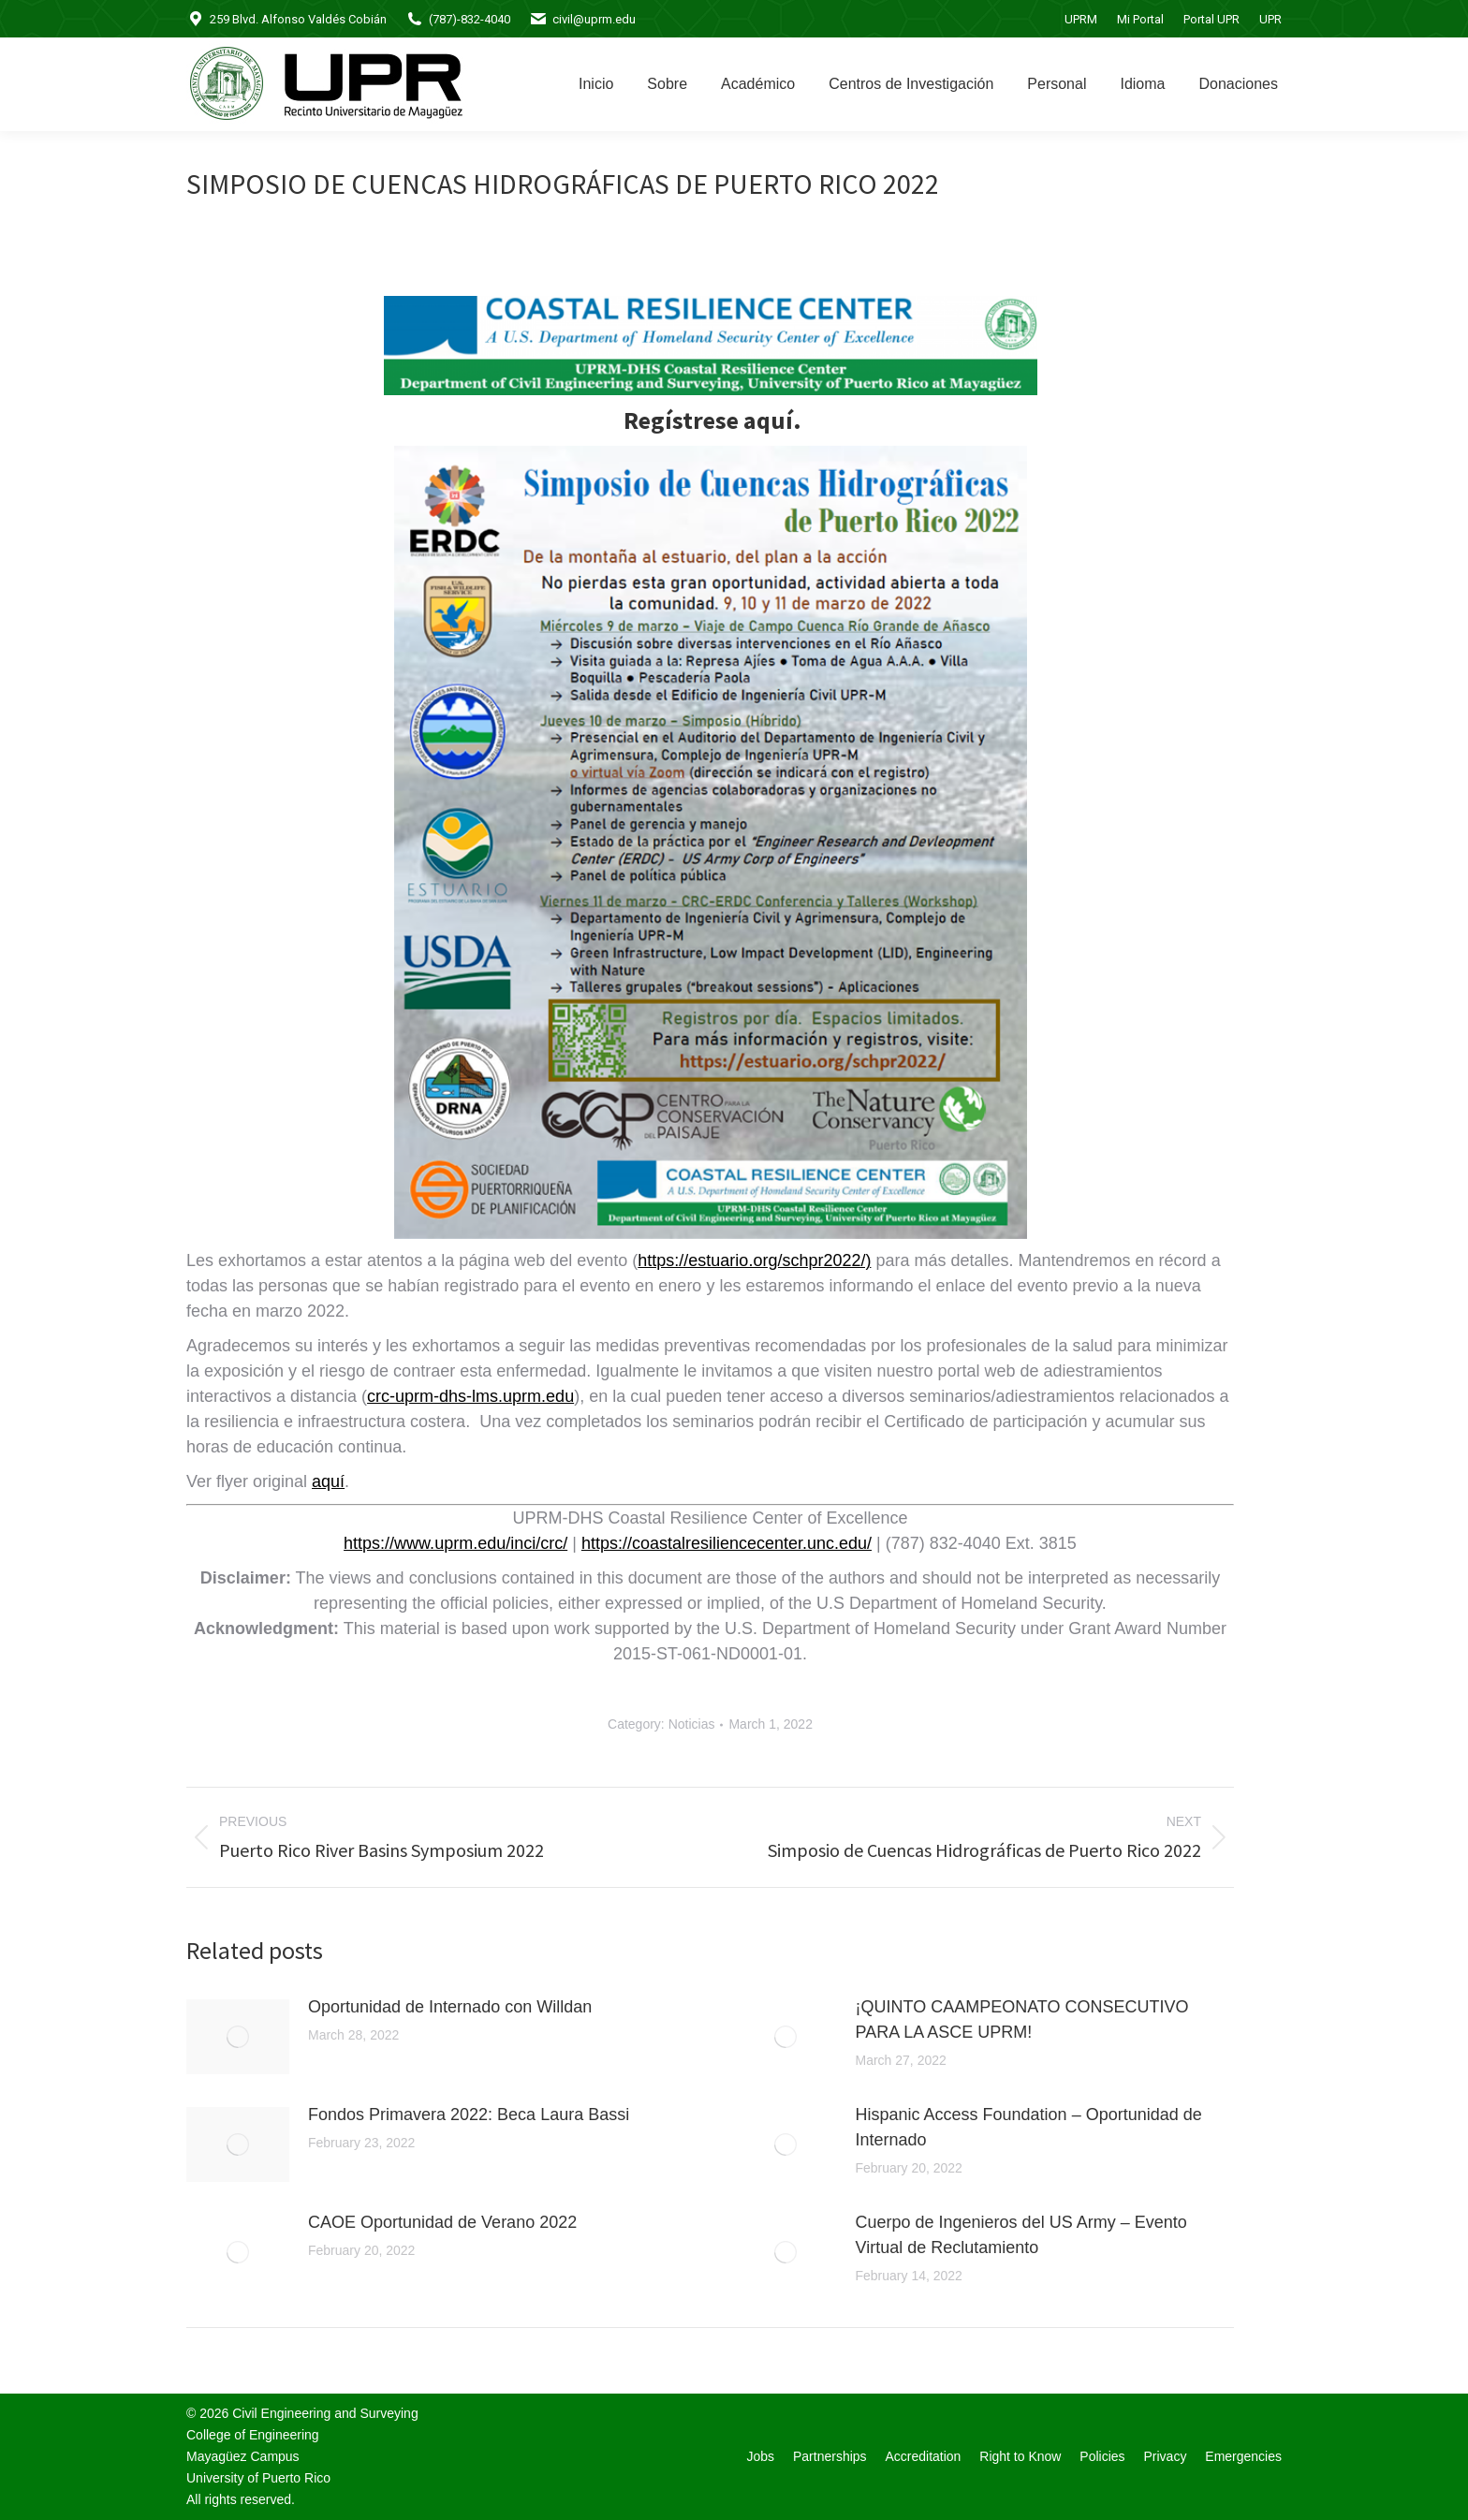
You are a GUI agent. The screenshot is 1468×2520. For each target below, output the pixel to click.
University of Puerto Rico (258, 2477)
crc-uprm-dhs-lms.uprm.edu (470, 1396)
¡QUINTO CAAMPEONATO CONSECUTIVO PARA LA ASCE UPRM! (1022, 2019)
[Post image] (237, 2036)
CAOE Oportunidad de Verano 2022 (442, 2222)
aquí (328, 1481)
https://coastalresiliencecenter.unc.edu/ (726, 1543)
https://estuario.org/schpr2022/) (754, 1260)
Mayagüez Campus (243, 2456)
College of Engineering (252, 2434)
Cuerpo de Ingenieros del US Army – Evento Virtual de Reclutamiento (1021, 2235)
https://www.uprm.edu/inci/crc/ (455, 1543)
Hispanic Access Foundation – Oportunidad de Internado (1029, 2127)
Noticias (691, 1724)
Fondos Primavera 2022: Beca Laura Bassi (468, 2114)
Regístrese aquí (708, 420)
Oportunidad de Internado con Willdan (450, 2006)
